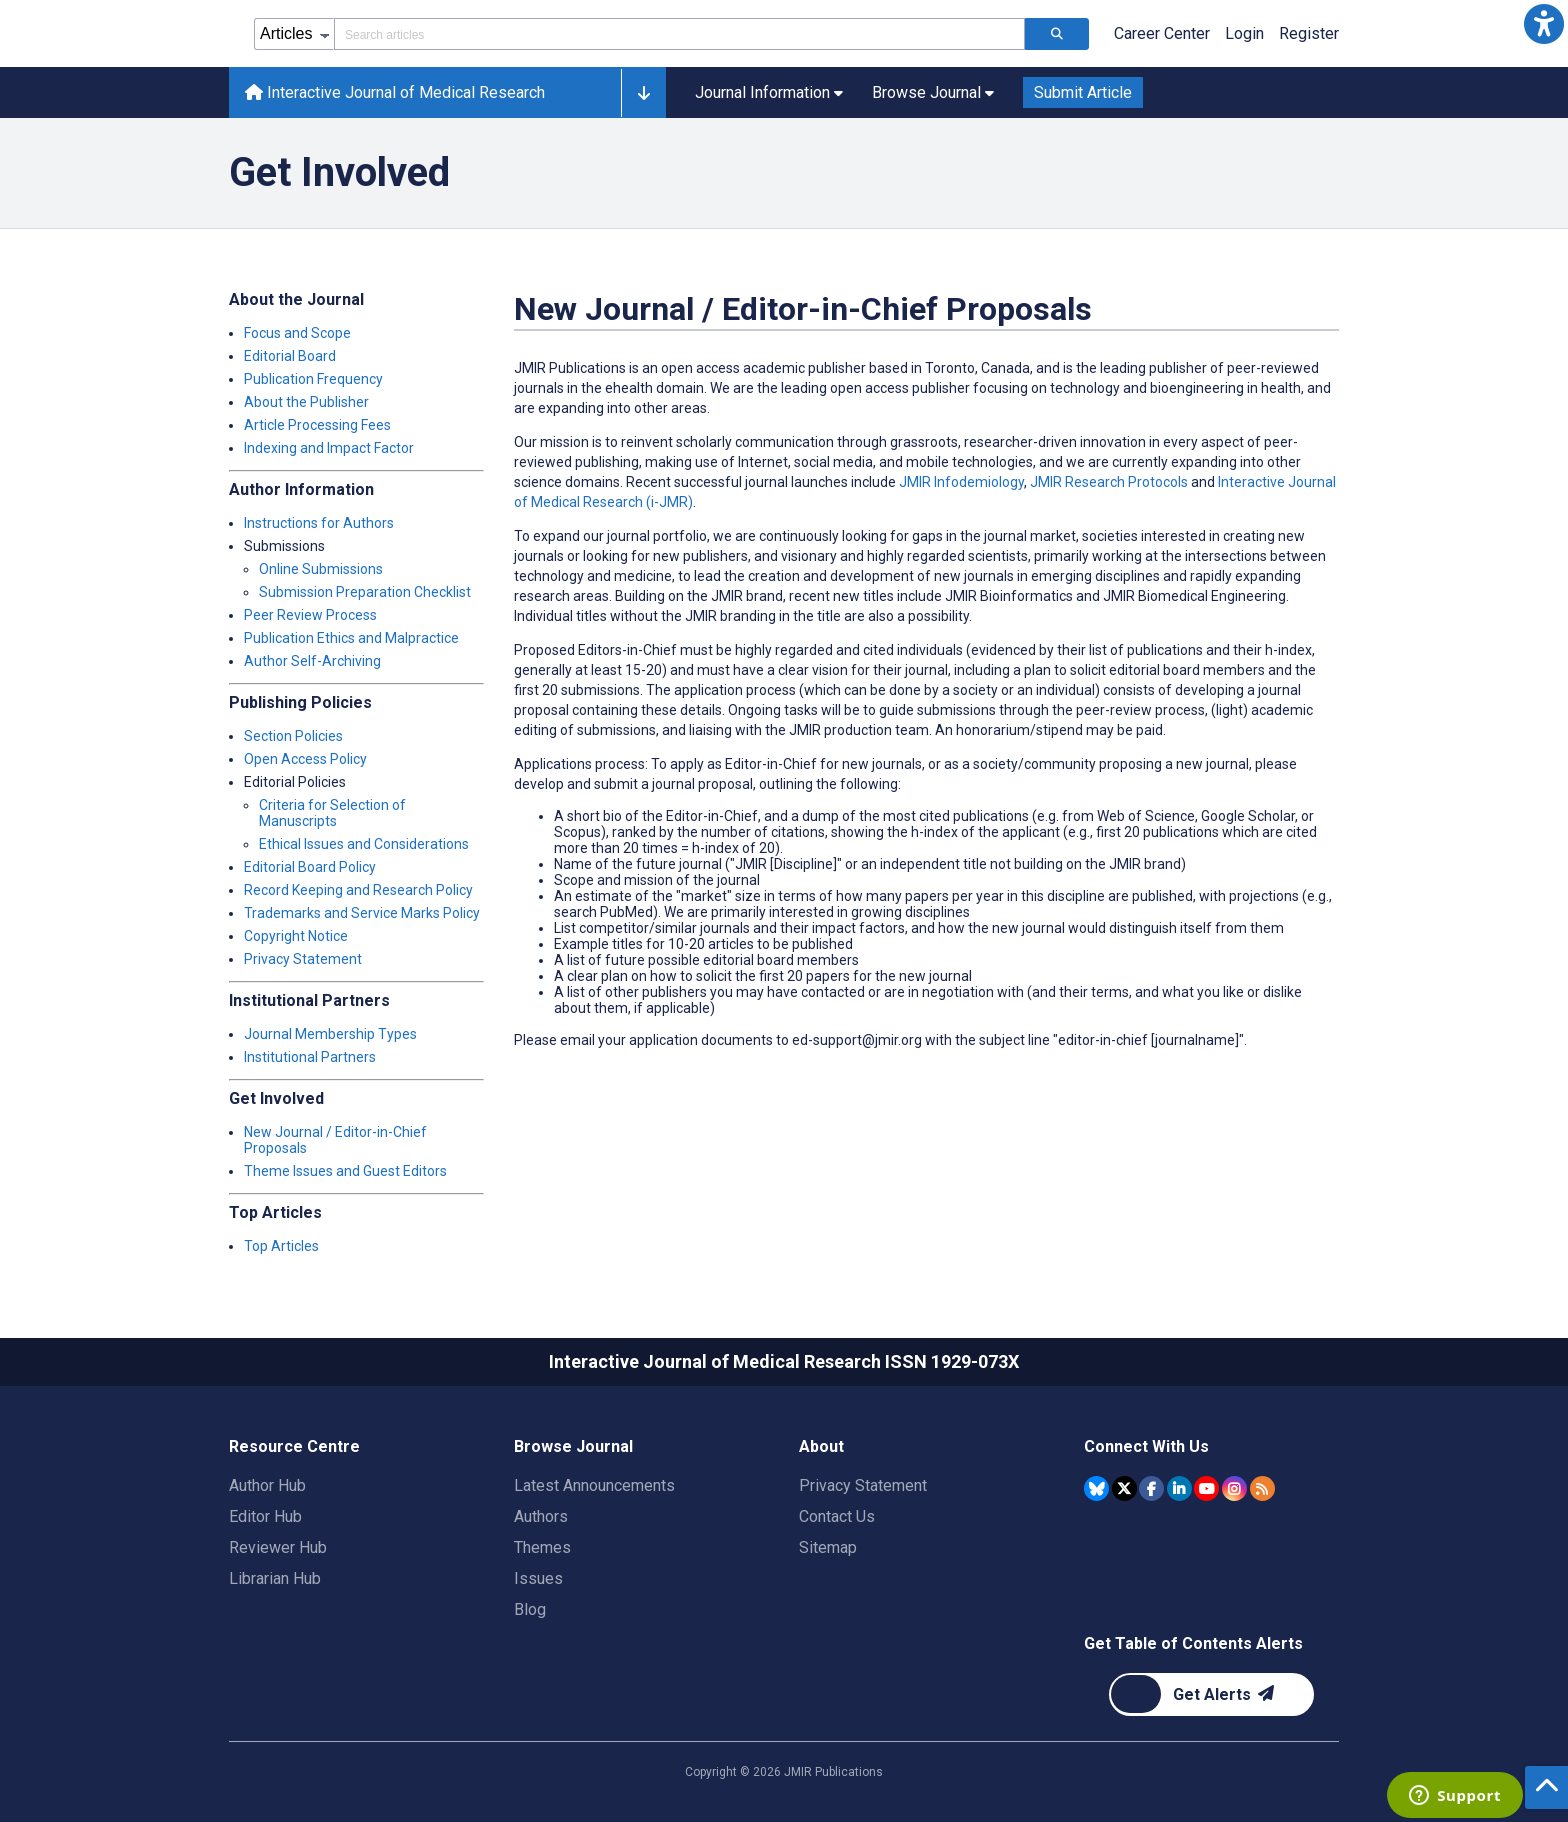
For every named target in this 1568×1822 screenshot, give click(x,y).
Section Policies (293, 736)
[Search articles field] (679, 34)
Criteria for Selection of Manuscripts (332, 813)
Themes (542, 1547)
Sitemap (828, 1547)
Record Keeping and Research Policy (358, 890)
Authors (541, 1516)
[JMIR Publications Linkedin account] (1179, 1488)
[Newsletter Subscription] (1211, 1694)
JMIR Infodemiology (961, 482)
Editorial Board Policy (310, 867)
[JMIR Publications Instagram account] (1234, 1488)
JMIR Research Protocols (1109, 482)
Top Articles (281, 1246)
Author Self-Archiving (312, 661)
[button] (1544, 24)
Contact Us (837, 1516)
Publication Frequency (313, 379)
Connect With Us (1146, 1446)
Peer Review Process (310, 615)
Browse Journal (573, 1446)
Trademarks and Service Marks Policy (362, 913)
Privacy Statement (303, 959)
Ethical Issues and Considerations (364, 844)
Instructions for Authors (319, 523)
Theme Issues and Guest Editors (345, 1171)
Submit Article (1083, 92)
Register (1309, 33)
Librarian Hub (275, 1578)
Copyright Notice (296, 936)
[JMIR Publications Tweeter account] (1124, 1488)
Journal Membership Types (330, 1034)
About (821, 1446)
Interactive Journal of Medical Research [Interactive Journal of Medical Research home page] (395, 92)
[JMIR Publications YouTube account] (1206, 1488)
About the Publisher (306, 402)
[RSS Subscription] (1262, 1488)
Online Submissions (321, 569)
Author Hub (267, 1485)
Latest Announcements (594, 1485)
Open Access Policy (305, 759)
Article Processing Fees (317, 425)
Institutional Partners (310, 1057)
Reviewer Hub (278, 1547)
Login (1244, 33)
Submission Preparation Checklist (365, 592)
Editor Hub (265, 1516)
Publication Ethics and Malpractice (351, 638)
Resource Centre (294, 1446)
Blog (530, 1609)
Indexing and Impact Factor (329, 448)
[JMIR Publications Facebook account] (1151, 1488)
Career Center (1162, 33)
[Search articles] (1057, 34)
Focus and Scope (297, 333)
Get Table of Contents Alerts (1193, 1643)
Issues (538, 1578)
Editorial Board (290, 356)
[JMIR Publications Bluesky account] (1096, 1488)
